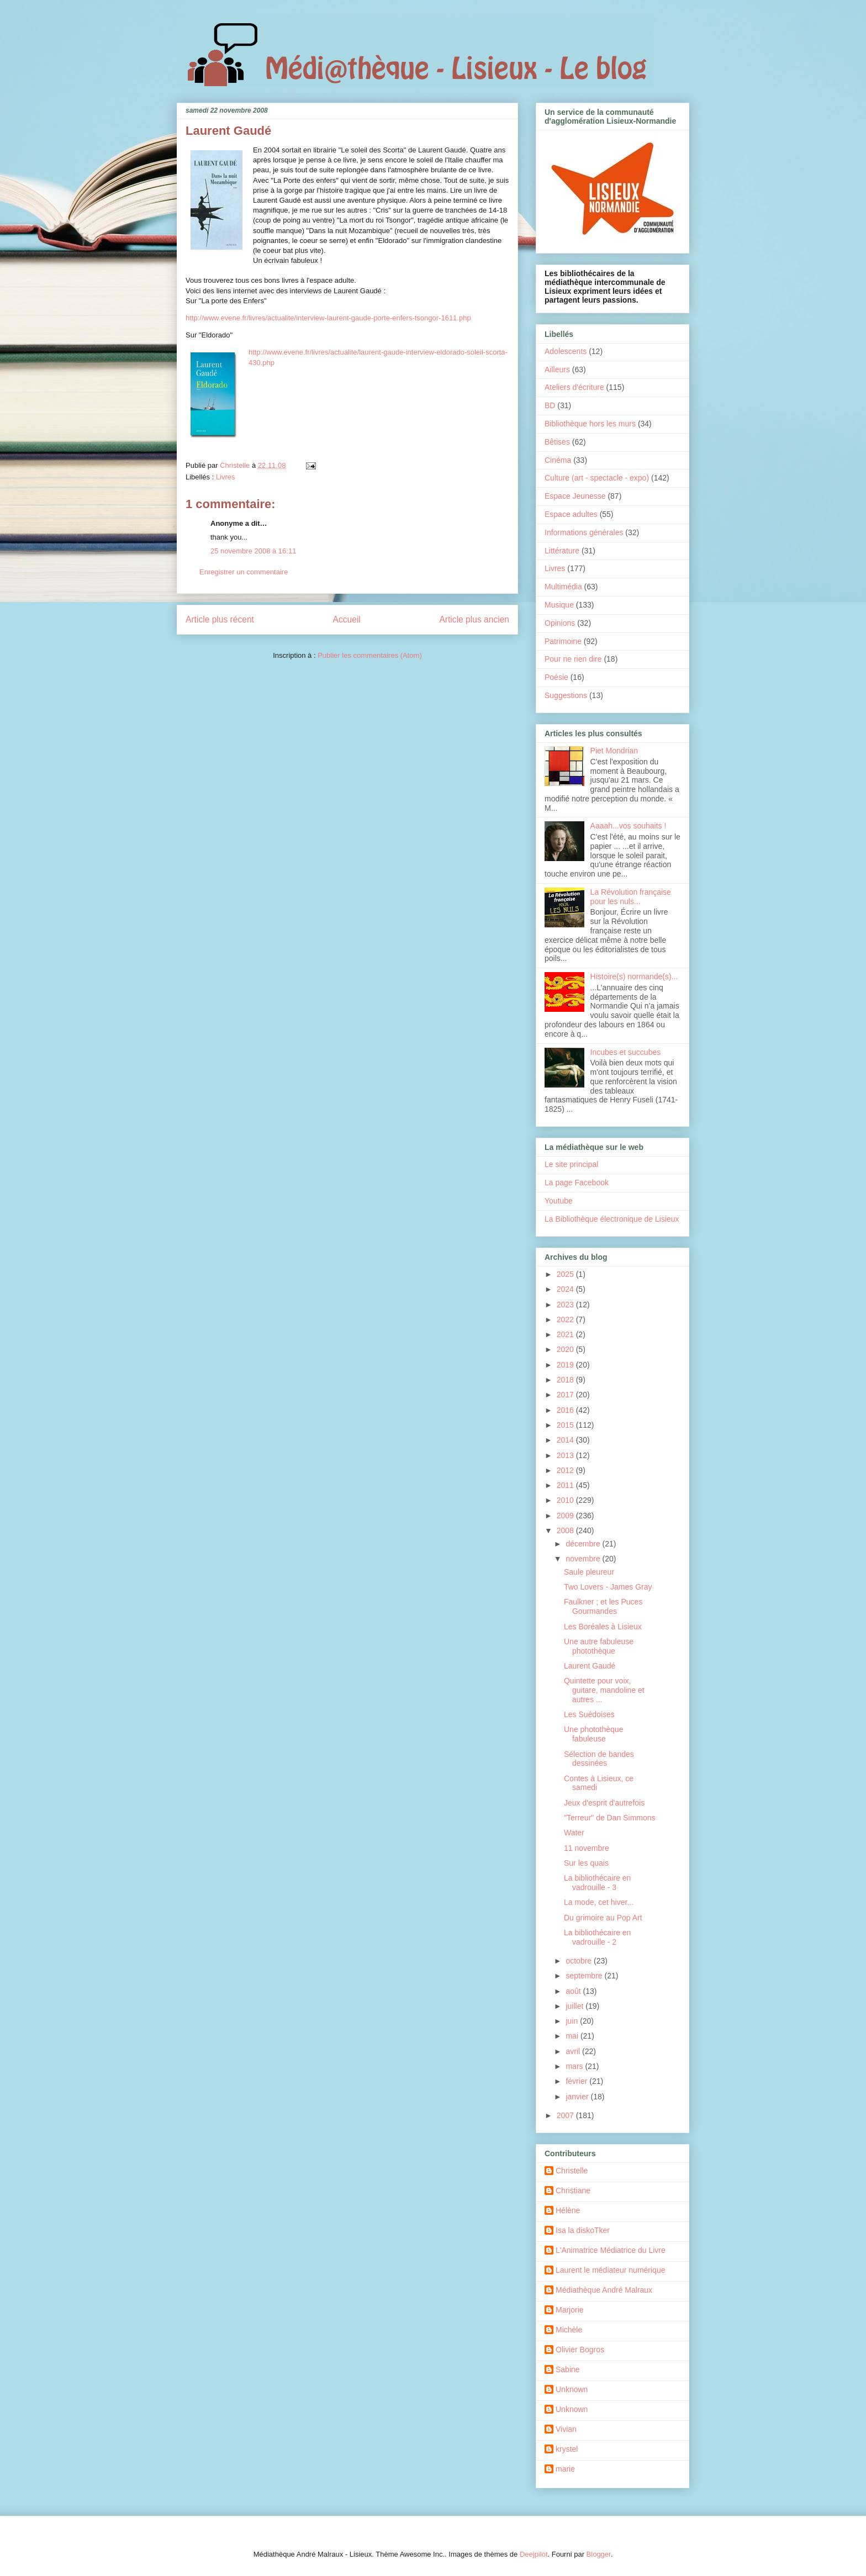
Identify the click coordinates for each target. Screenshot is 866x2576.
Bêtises (557, 441)
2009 (566, 1515)
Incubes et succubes (625, 1052)
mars (575, 2066)
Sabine (568, 2369)
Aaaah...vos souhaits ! (628, 825)
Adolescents (566, 351)
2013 (566, 1455)
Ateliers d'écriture (574, 387)
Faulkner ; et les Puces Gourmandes (603, 1606)
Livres (225, 477)
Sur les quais (586, 1863)
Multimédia (563, 586)
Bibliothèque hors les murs (590, 423)
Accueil (347, 619)
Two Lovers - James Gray (608, 1586)
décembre (584, 1543)
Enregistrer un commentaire (243, 572)
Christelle (572, 2170)
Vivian (566, 2429)
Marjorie (570, 2309)
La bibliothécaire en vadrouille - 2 (597, 1937)
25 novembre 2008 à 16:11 (253, 551)
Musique (559, 604)
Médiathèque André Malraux (604, 2289)
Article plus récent (220, 619)
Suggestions (566, 695)
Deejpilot (534, 2554)
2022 (566, 1319)
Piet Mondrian (614, 750)
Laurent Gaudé (589, 1665)
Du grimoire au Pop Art (603, 1917)
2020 (566, 1349)
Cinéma (558, 460)
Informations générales (584, 532)
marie (565, 2468)
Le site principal (571, 1164)
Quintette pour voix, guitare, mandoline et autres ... (604, 1690)
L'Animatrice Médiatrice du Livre (611, 2250)
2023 (566, 1304)
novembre (584, 1558)
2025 (566, 1274)
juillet (575, 2006)
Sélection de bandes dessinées (599, 1759)
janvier (578, 2096)
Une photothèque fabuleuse (593, 1734)
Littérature (562, 550)
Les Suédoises (589, 1714)
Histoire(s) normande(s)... (634, 976)
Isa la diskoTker (583, 2230)
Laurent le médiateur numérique (610, 2270)
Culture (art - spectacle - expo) (597, 477)
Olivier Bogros (580, 2349)
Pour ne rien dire (573, 658)
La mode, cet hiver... (598, 1902)
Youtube (559, 1200)
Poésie (556, 677)
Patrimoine (563, 641)
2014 (566, 1439)
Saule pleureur (589, 1571)
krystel (567, 2449)
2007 (566, 2115)
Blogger (599, 2554)
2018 (566, 1379)
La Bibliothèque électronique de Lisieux (612, 1219)
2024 (566, 1289)
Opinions (560, 623)
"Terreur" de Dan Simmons (610, 1817)
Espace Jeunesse (575, 496)
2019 (566, 1364)
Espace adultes (571, 514)
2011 (566, 1485)
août (574, 1991)
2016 (566, 1410)
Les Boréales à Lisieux (603, 1626)
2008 (566, 1530)
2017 (566, 1394)
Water (574, 1832)
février (577, 2081)
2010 (566, 1500)
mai (573, 2035)
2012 (566, 1470)
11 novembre (586, 1848)
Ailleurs (557, 369)
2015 (566, 1425)
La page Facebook (577, 1182)
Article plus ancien (474, 619)
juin (573, 2021)
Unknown (572, 2389)
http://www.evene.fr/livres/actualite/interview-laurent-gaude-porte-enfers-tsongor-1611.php (328, 318)
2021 (566, 1334)
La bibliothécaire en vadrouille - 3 (597, 1882)
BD (550, 405)
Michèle (569, 2329)
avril (574, 2051)
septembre (585, 1975)
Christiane (573, 2190)
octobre (580, 1960)
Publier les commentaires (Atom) (370, 655)
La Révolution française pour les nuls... (630, 897)
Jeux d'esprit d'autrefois (604, 1802)
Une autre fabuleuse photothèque (598, 1646)
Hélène (568, 2210)
